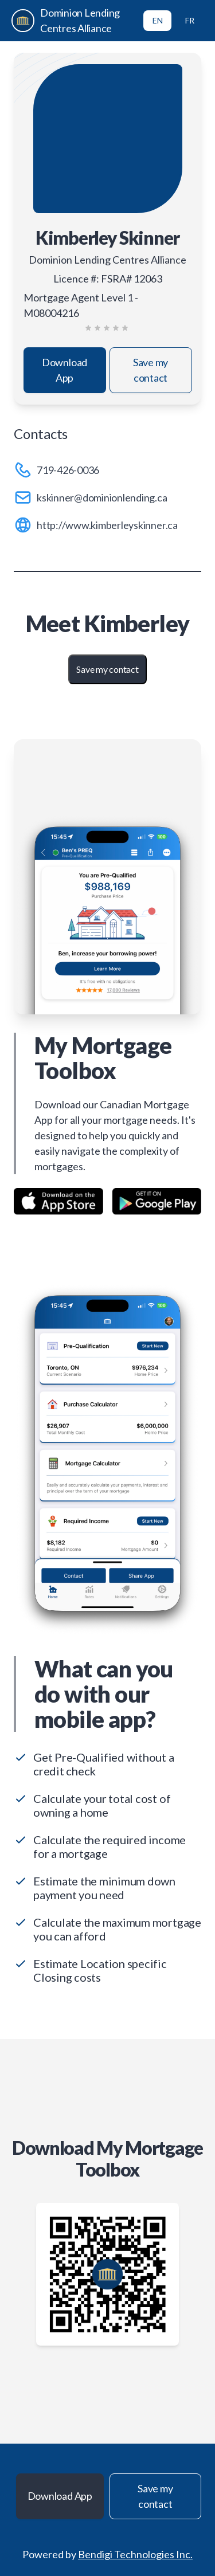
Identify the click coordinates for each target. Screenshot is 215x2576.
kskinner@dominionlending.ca (102, 497)
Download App (64, 370)
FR (189, 20)
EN (158, 20)
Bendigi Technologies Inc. (135, 2554)
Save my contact (150, 370)
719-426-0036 (68, 470)
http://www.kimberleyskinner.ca (107, 525)
